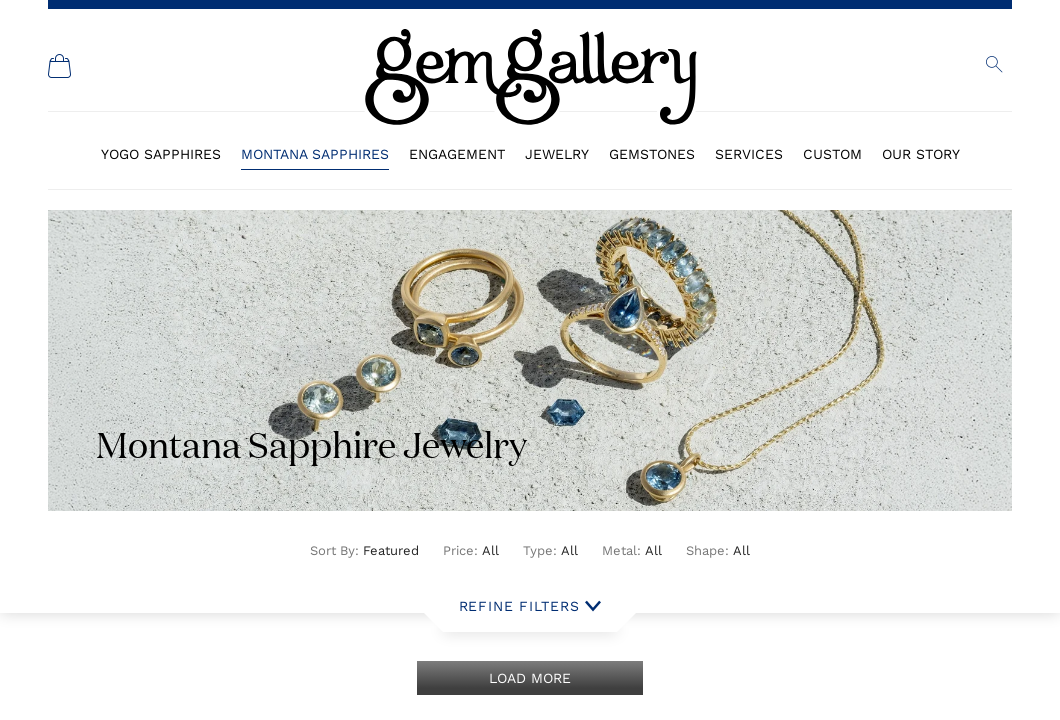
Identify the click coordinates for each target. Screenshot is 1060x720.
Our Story (921, 154)
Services (749, 154)
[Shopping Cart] (60, 66)
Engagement (457, 154)
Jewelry (557, 154)
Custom (832, 154)
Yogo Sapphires (161, 154)
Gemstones (652, 154)
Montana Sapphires (315, 154)
